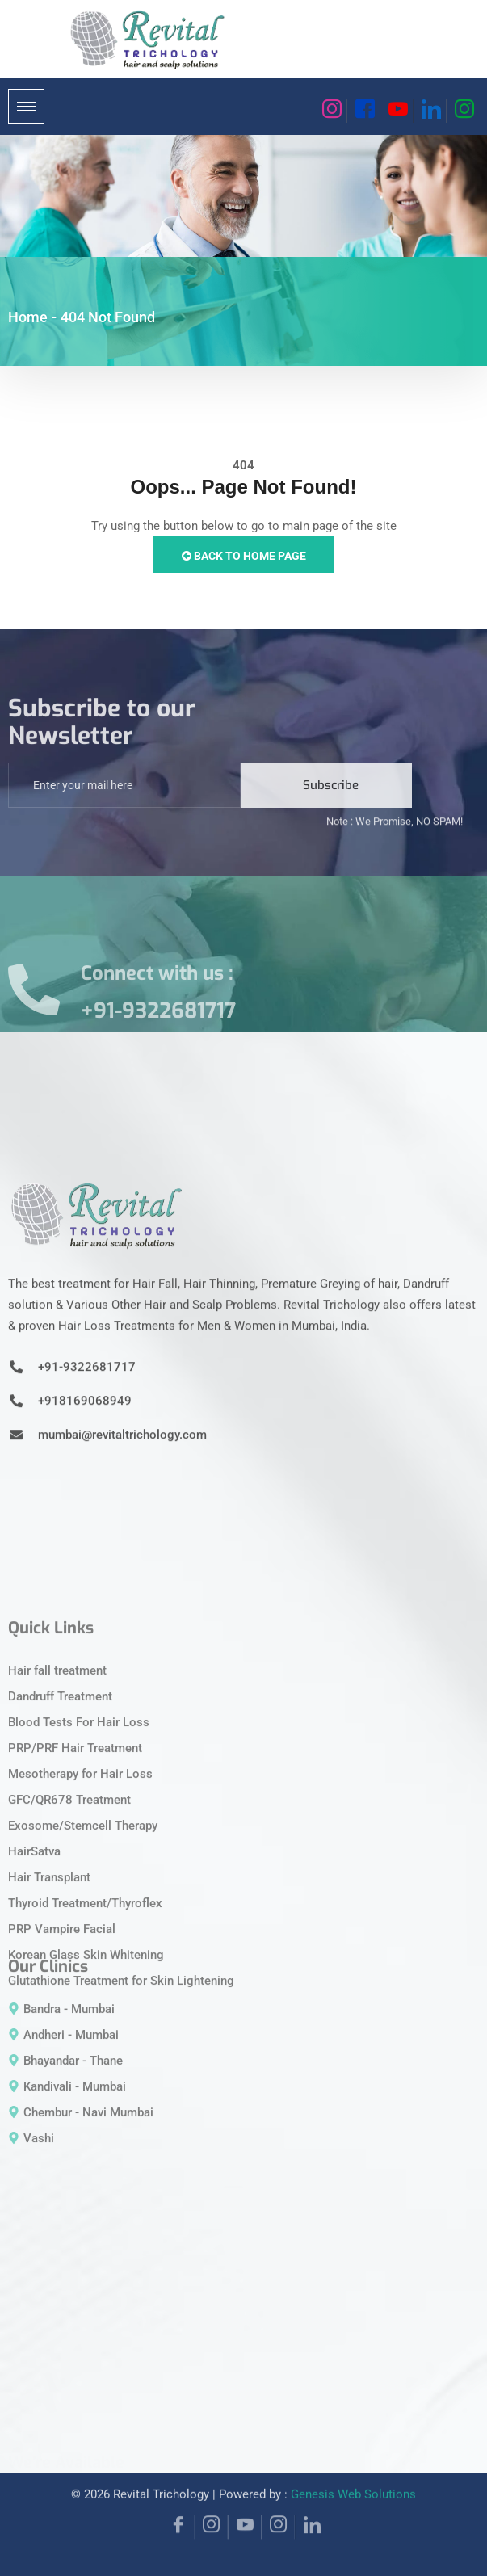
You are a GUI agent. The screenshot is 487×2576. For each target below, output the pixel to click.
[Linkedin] (430, 111)
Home (28, 317)
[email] (124, 807)
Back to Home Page (244, 555)
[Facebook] (363, 111)
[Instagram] (330, 111)
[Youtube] (397, 111)
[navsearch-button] (301, 103)
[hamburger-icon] (26, 106)
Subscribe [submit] (331, 808)
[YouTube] (245, 2500)
